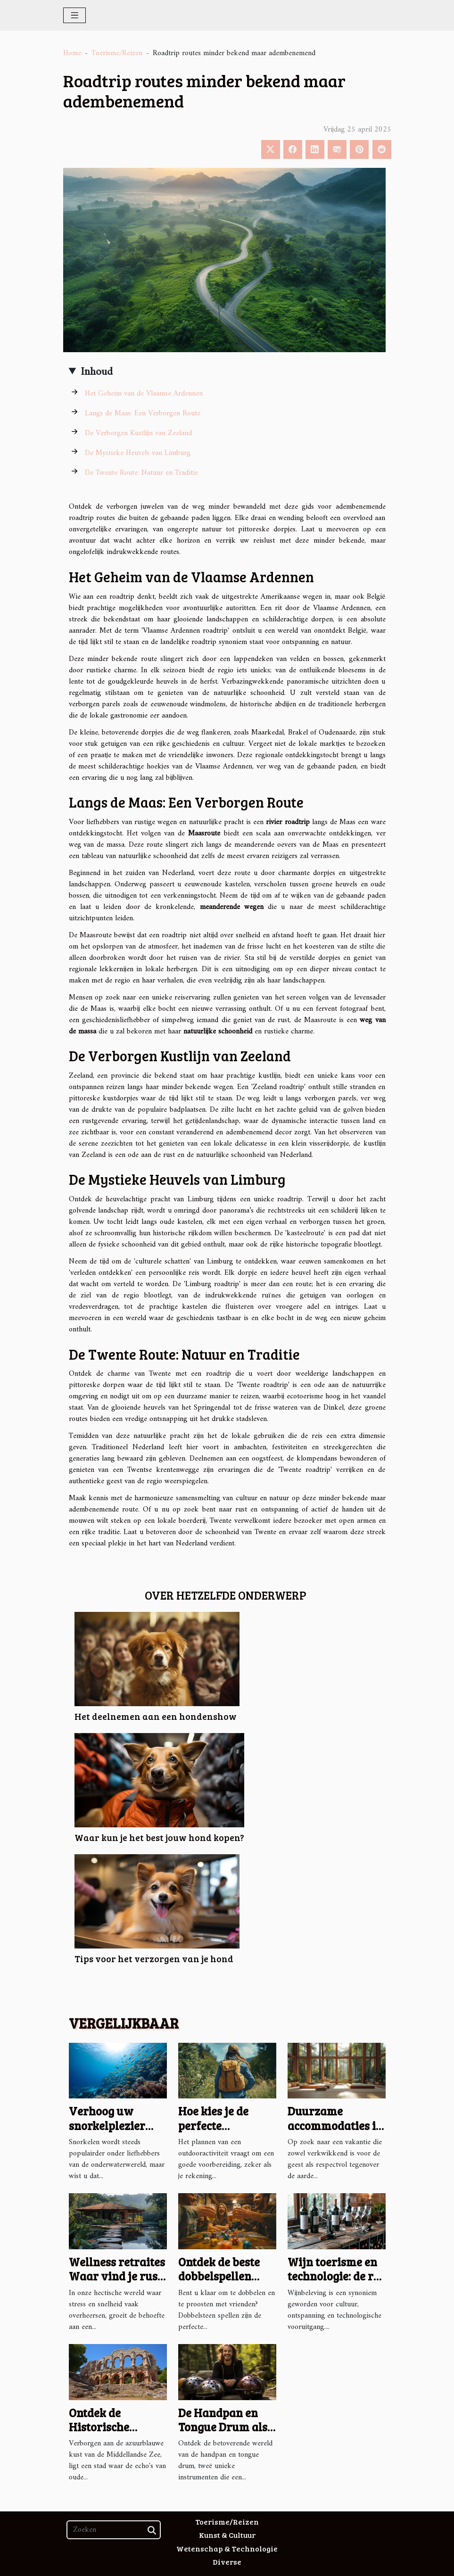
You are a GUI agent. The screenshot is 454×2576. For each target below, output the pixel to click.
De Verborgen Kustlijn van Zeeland (138, 433)
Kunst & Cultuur (227, 2535)
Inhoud (97, 371)
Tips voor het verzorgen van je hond (153, 1958)
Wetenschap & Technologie (227, 2548)
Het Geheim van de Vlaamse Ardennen (144, 393)
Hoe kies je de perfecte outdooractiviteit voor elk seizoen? (223, 2132)
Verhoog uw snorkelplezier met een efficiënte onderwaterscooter (119, 2132)
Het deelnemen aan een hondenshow (155, 1716)
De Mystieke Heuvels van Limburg (137, 453)
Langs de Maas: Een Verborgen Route (142, 413)
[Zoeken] (113, 2529)
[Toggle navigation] (74, 15)
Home (72, 53)
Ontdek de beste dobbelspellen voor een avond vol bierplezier (219, 2283)
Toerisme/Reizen (116, 53)
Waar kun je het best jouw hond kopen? (159, 1837)
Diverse (227, 2562)
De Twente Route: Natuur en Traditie (141, 472)
